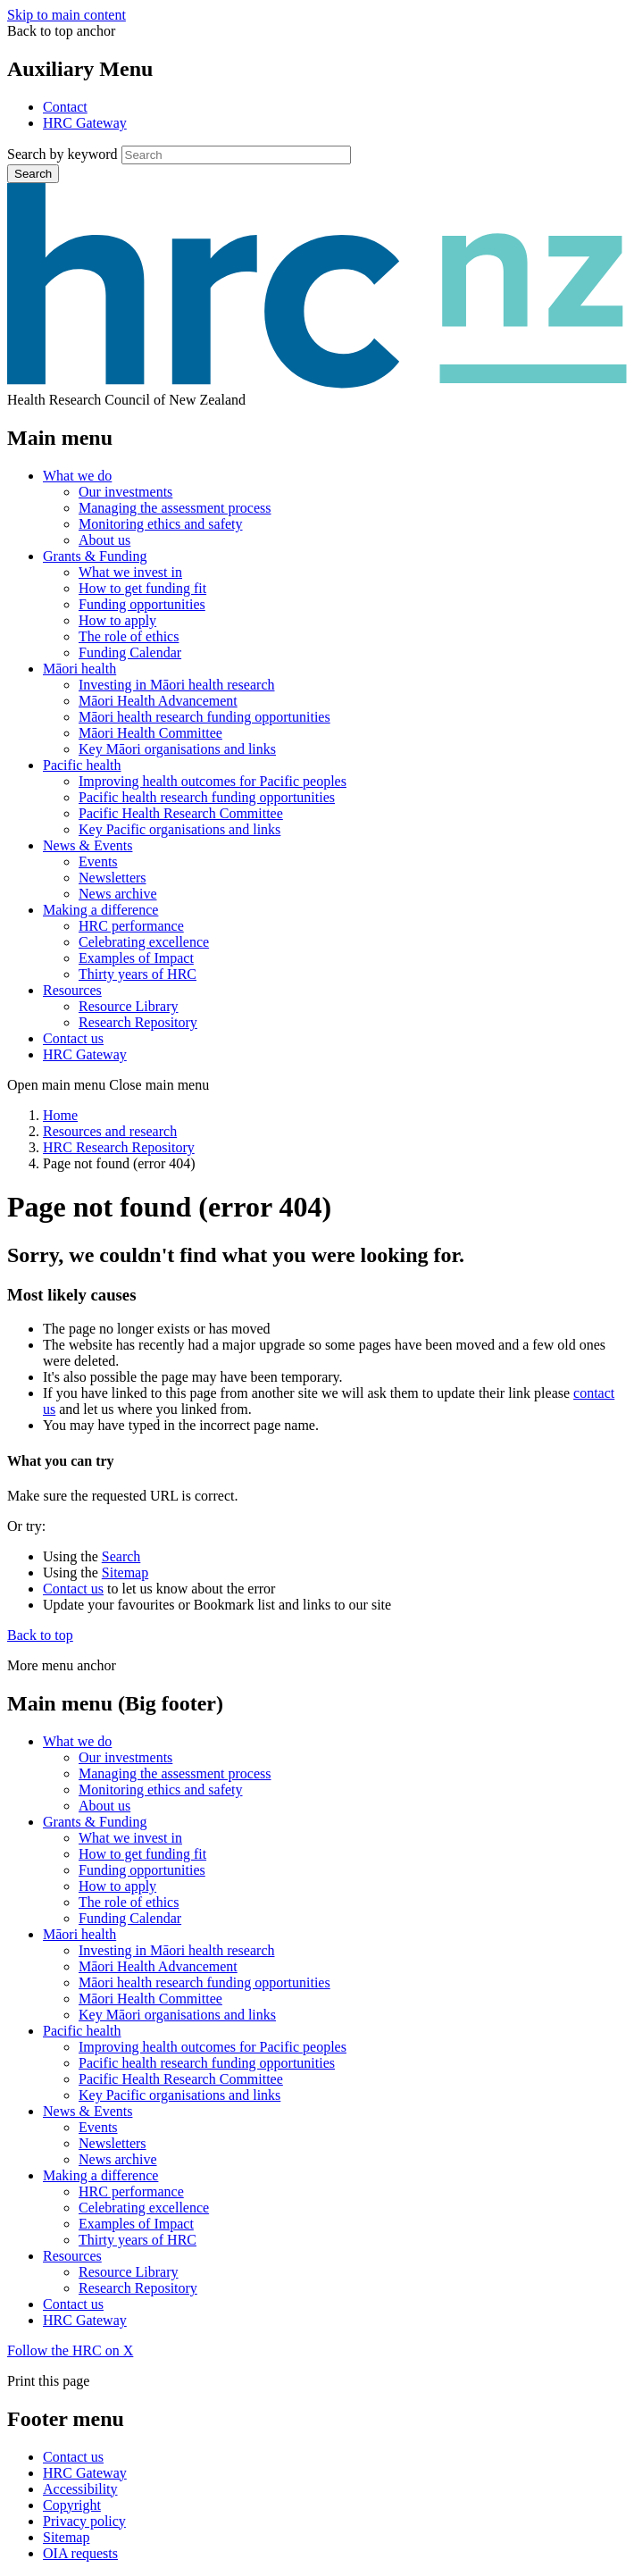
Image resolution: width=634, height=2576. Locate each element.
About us (104, 540)
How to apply (117, 620)
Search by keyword (62, 154)
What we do (77, 475)
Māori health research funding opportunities (204, 716)
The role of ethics (129, 636)
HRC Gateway (85, 122)
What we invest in (130, 572)
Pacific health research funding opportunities (207, 797)
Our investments (125, 491)
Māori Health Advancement (158, 700)
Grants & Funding (94, 556)
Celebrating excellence (144, 941)
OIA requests (80, 2553)
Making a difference (100, 909)
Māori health (79, 668)
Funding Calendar (130, 652)
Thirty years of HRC (137, 974)
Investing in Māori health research (176, 684)
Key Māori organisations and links (177, 749)
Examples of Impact (136, 958)
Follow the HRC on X (70, 2350)
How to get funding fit (142, 588)
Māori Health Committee (150, 732)
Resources (72, 990)
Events (98, 861)
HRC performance (131, 925)
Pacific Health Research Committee (181, 813)
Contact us (73, 1038)
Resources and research (110, 1131)
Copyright (72, 2505)
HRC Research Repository (119, 1147)
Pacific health (82, 765)
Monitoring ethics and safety (161, 523)
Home (60, 1115)
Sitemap (125, 1572)
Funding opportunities (142, 604)
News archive (118, 893)
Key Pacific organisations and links (179, 829)
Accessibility (80, 2489)
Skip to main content (66, 14)
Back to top (40, 1635)
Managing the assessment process (175, 507)
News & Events (87, 845)
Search (33, 173)
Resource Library (129, 1006)
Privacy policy (84, 2521)
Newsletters (112, 877)
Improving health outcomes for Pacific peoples (212, 781)
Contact (65, 106)
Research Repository (138, 1022)
